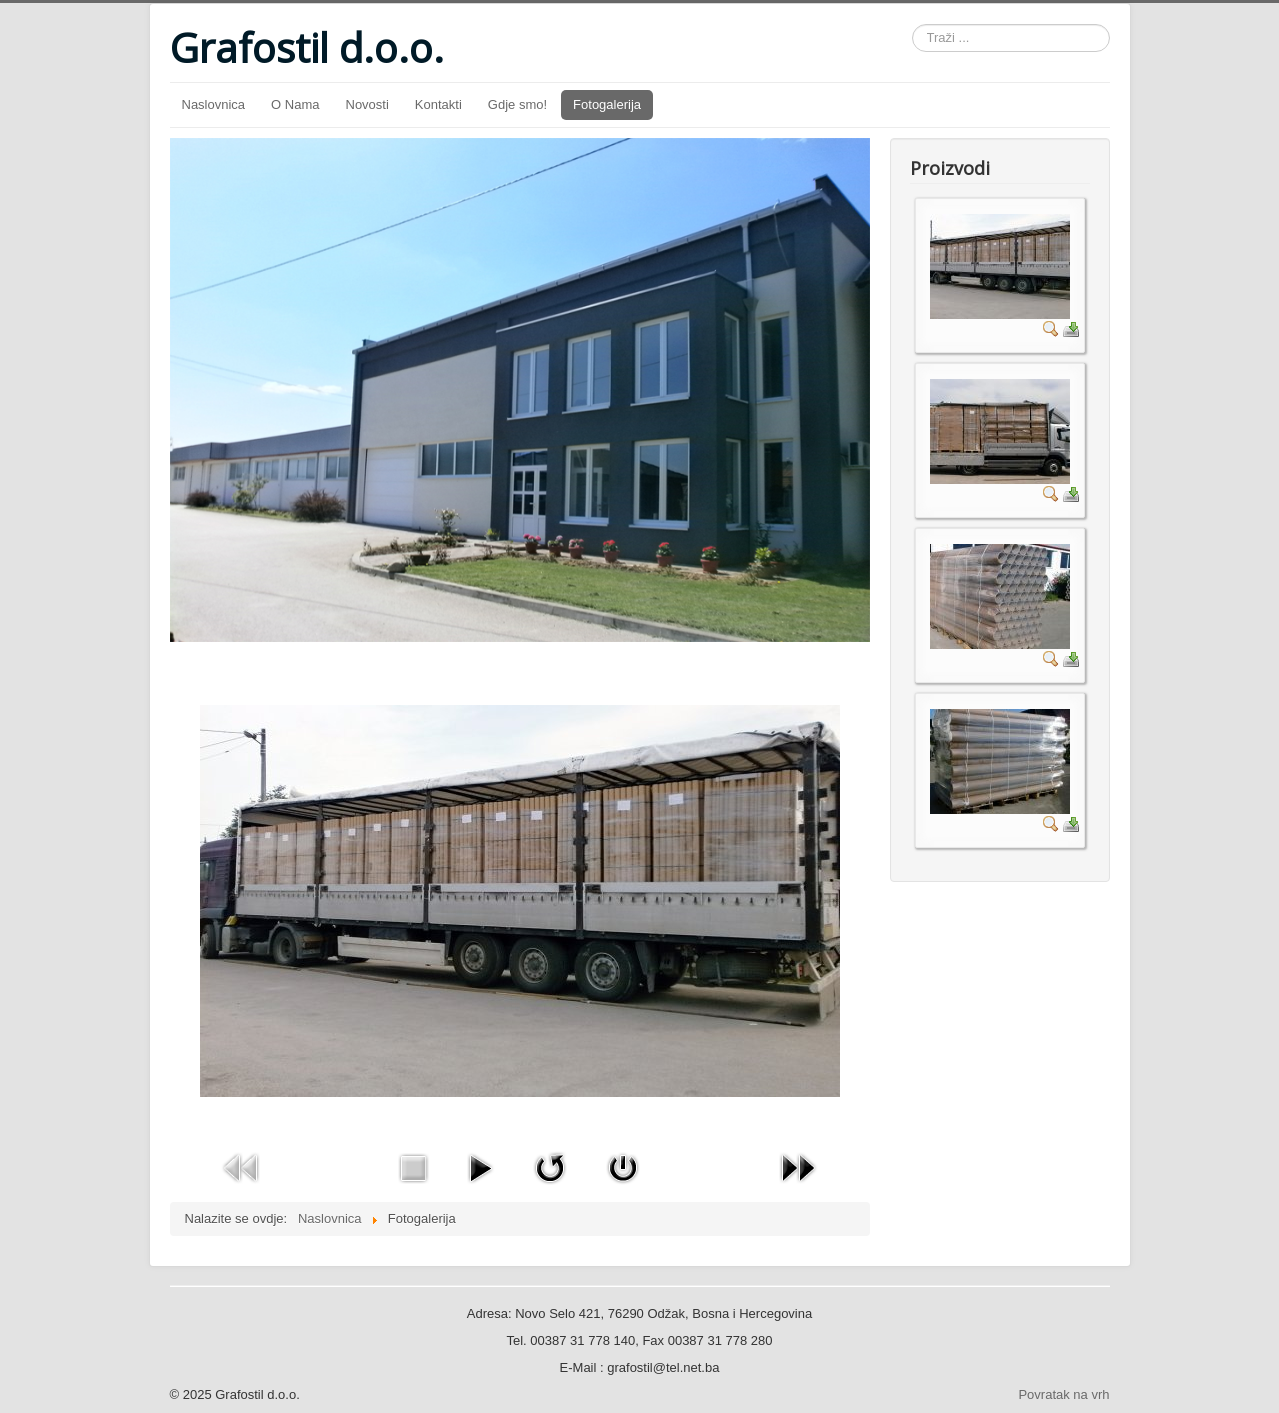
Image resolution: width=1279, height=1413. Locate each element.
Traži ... (912, 24)
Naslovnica (214, 104)
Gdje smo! (517, 104)
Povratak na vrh (1063, 1394)
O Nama (295, 104)
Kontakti (438, 104)
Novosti (367, 104)
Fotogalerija (607, 104)
